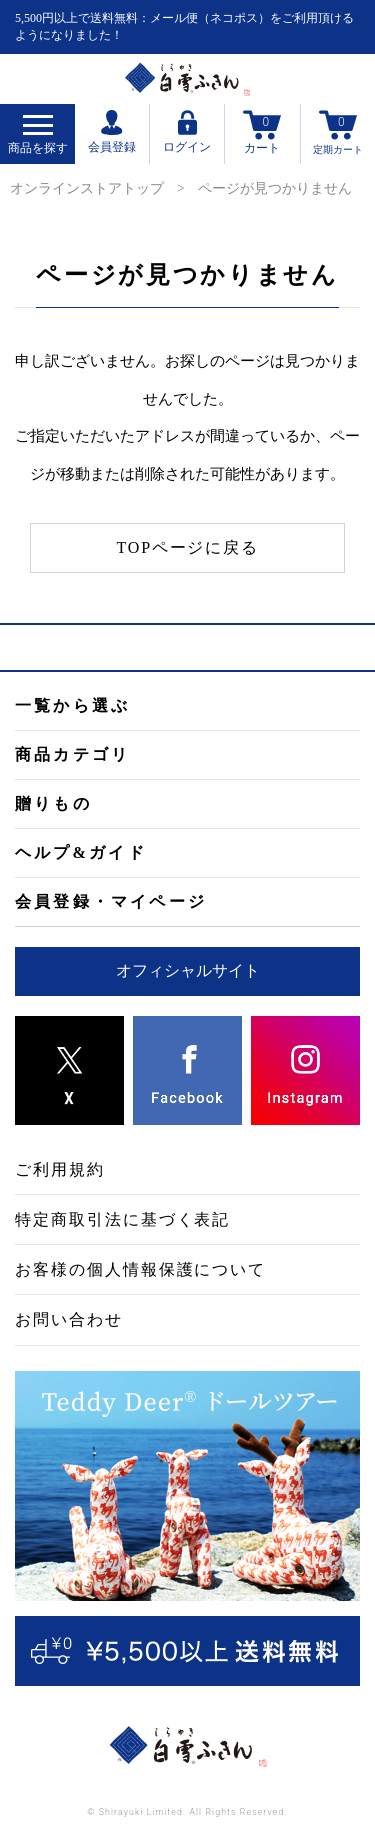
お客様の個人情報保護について (140, 1269)
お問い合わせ (69, 1319)
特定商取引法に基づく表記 (122, 1219)
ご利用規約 (60, 1169)
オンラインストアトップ (87, 188)
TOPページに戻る (188, 547)
